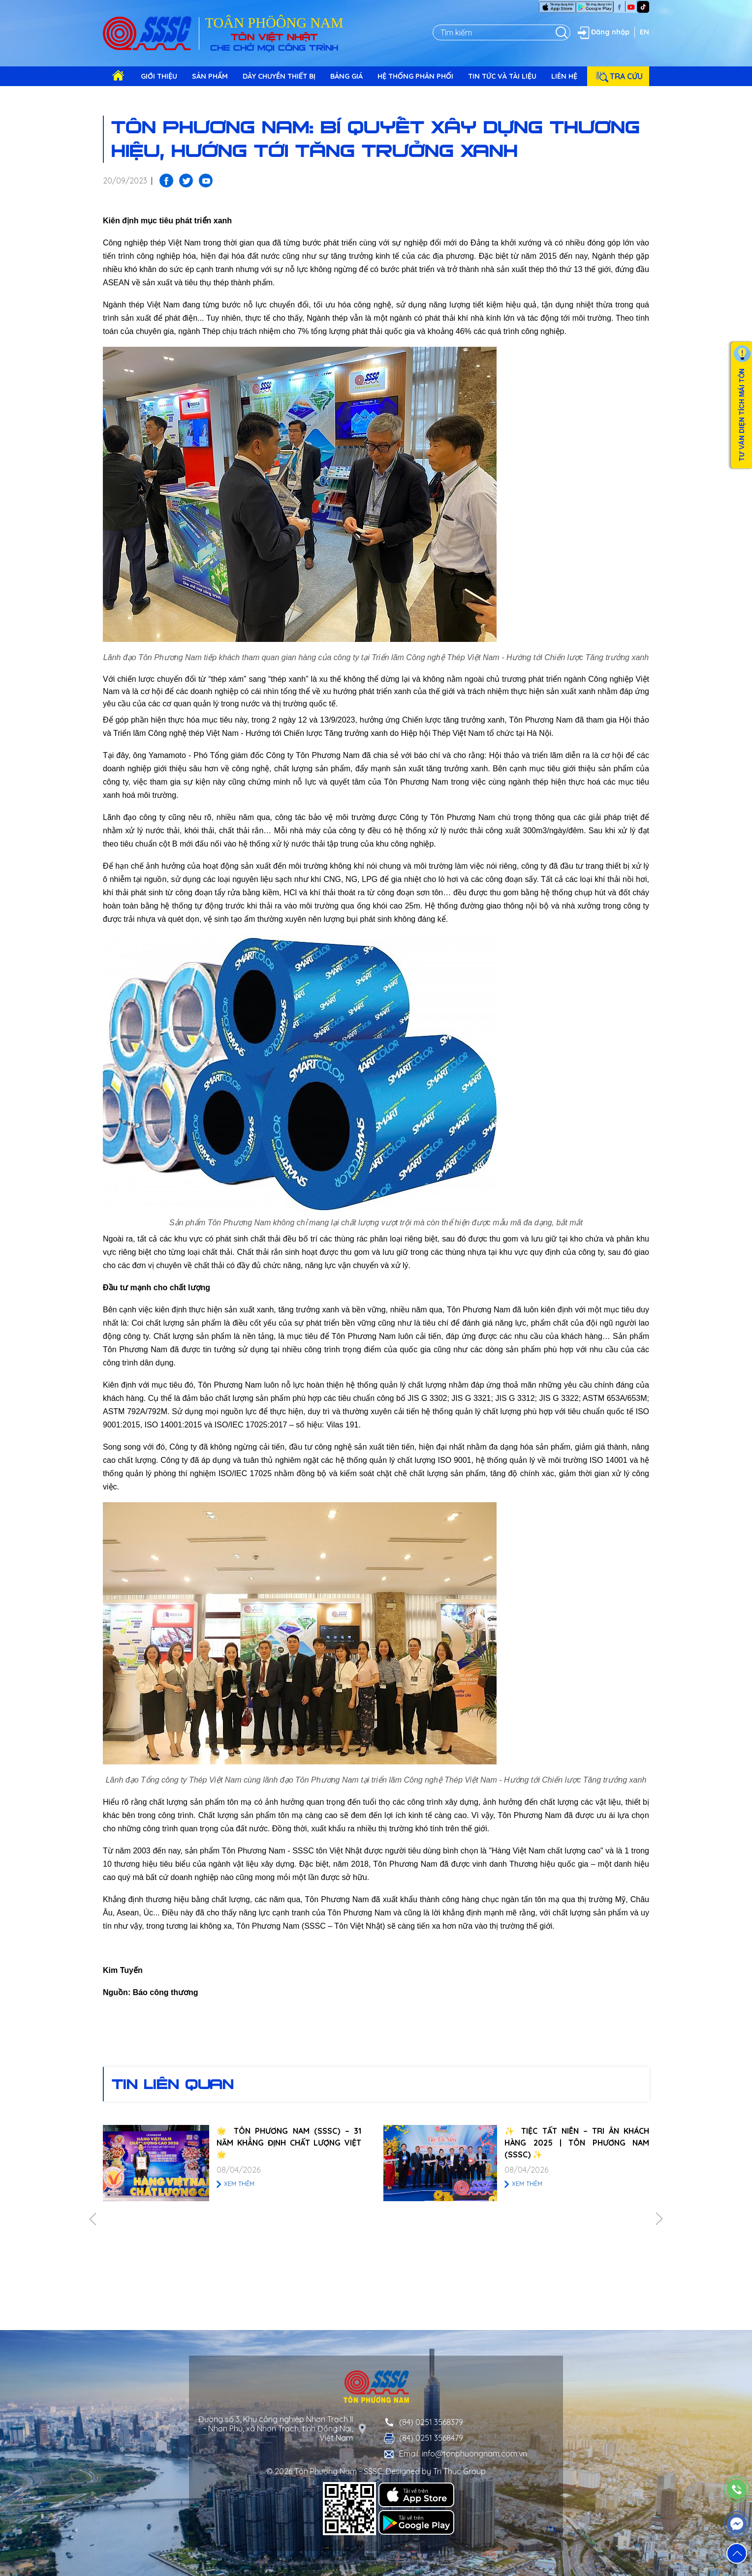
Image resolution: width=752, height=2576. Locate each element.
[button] (736, 2553)
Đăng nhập (602, 32)
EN (644, 32)
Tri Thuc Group (459, 2471)
